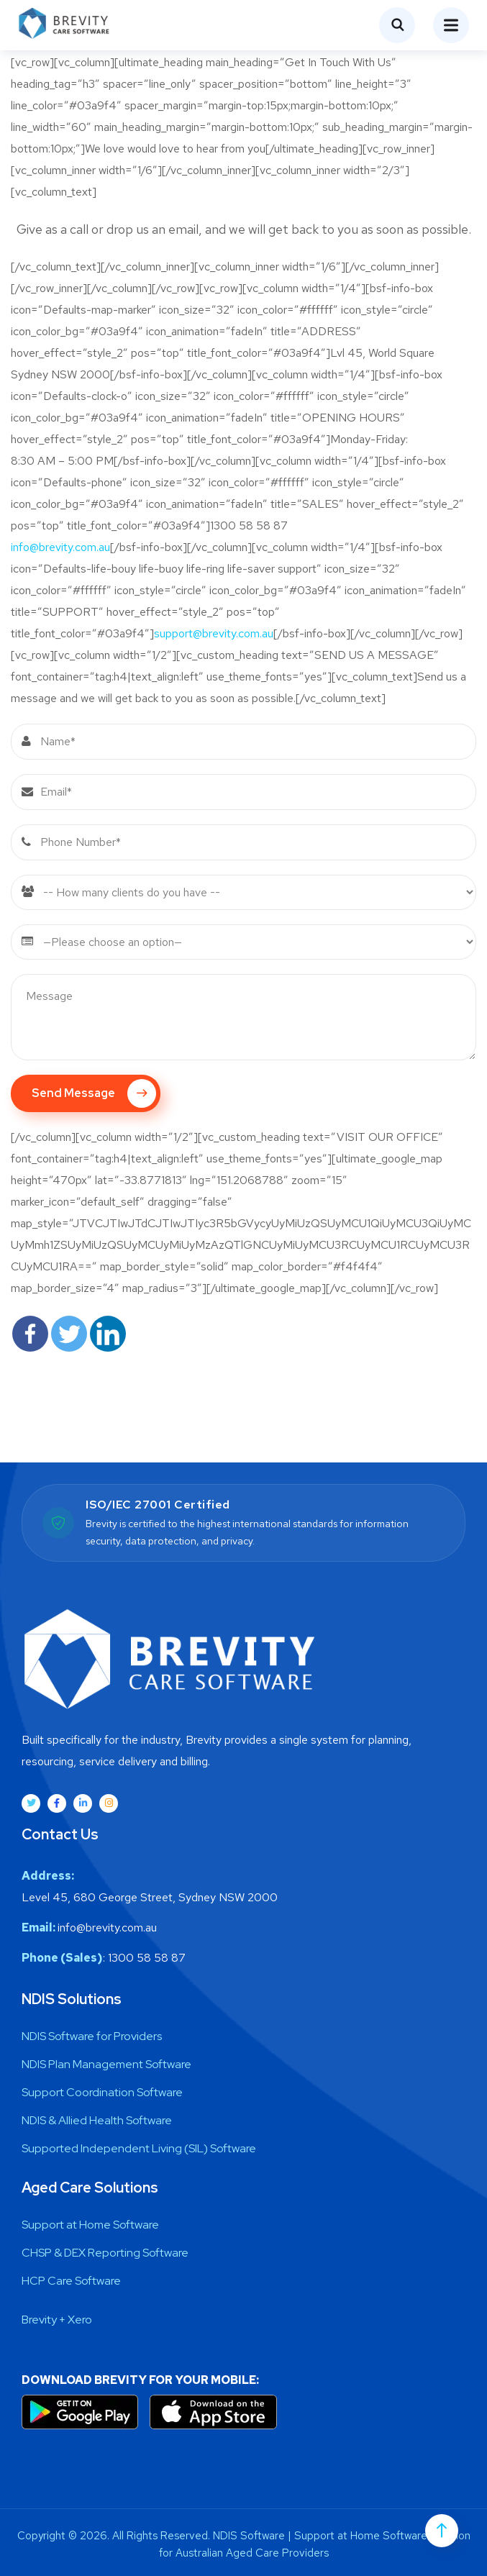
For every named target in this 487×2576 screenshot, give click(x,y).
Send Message (94, 1093)
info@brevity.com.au (60, 547)
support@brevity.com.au (213, 633)
